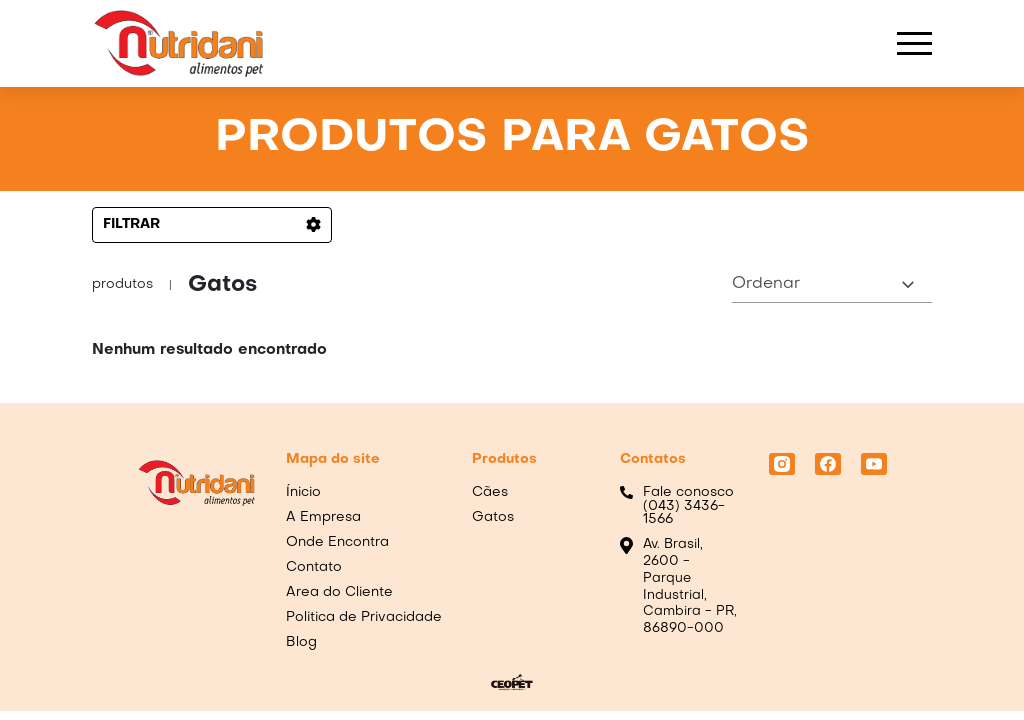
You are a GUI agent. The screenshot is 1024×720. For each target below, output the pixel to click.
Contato (314, 567)
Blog (301, 642)
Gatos (493, 517)
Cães (490, 492)
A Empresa (323, 517)
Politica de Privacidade (364, 617)
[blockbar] (914, 43)
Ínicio (303, 492)
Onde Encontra (337, 542)
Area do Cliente (339, 592)
